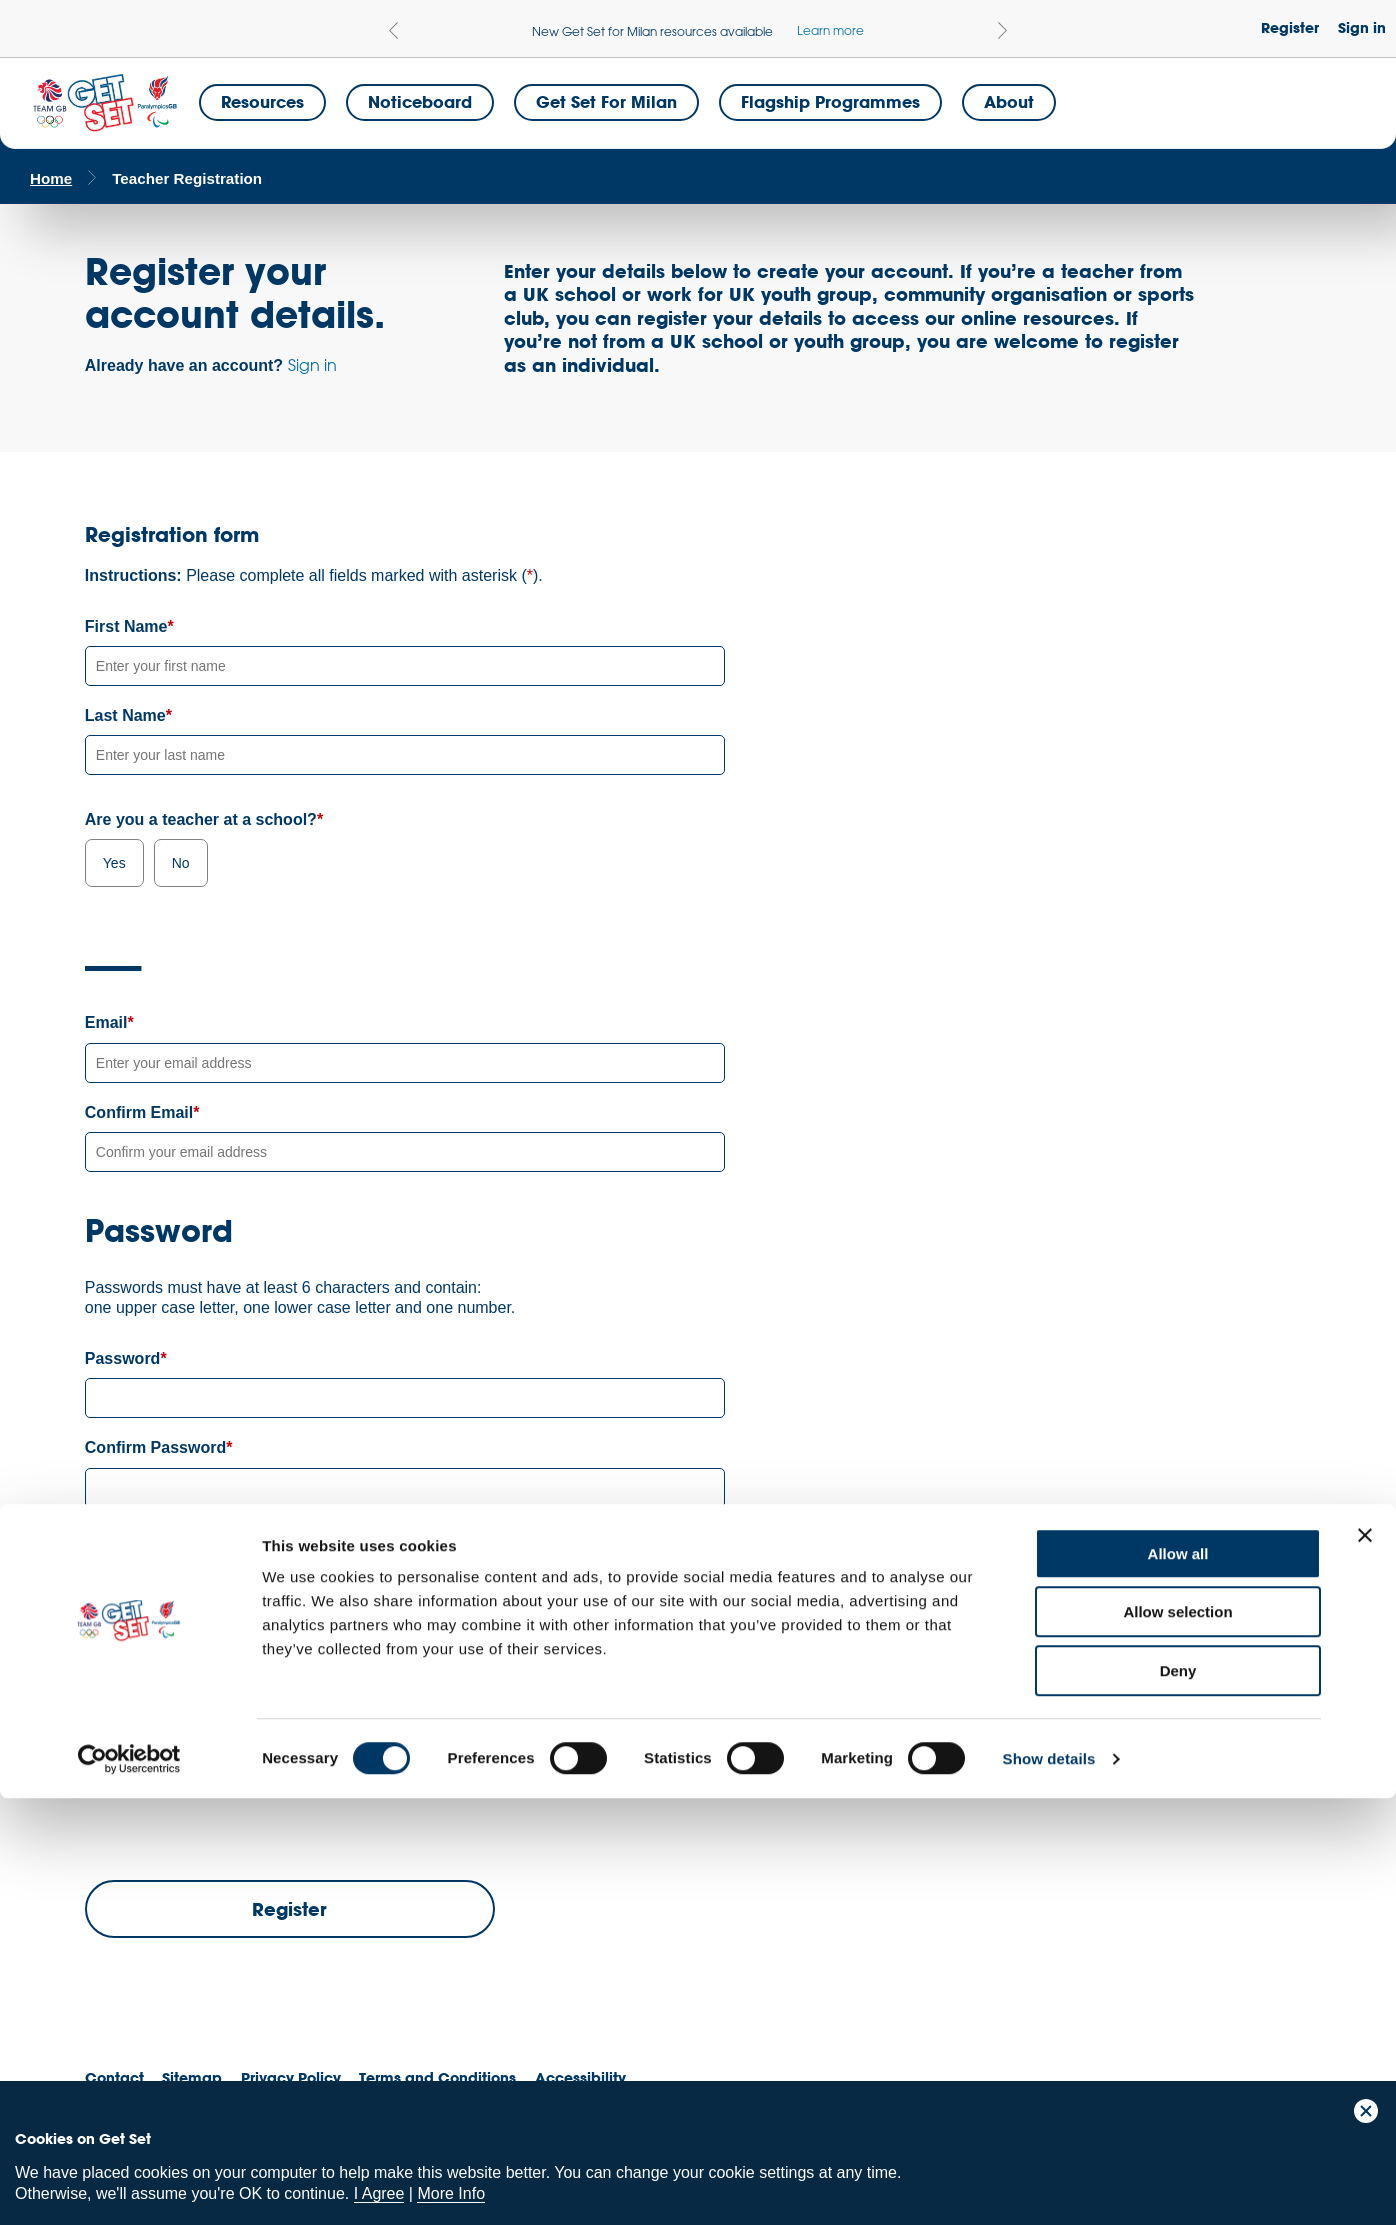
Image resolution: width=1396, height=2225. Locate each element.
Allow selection (1177, 2039)
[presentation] (237, 1791)
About (1009, 101)
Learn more (830, 30)
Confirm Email (139, 1112)
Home (51, 178)
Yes (114, 863)
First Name (126, 626)
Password (123, 1358)
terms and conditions (414, 1707)
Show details (1049, 2185)
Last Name (125, 715)
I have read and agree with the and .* (382, 1708)
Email (106, 1022)
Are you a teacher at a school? (201, 819)
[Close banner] (1365, 1962)
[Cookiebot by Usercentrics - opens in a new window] (129, 2186)
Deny (1178, 2097)
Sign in (1362, 27)
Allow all (1178, 1980)
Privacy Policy (319, 1669)
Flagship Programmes (830, 101)
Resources (262, 101)
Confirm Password (155, 1447)
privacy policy (584, 1707)
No (181, 863)
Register (1290, 27)
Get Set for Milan (606, 101)
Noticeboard (420, 101)
